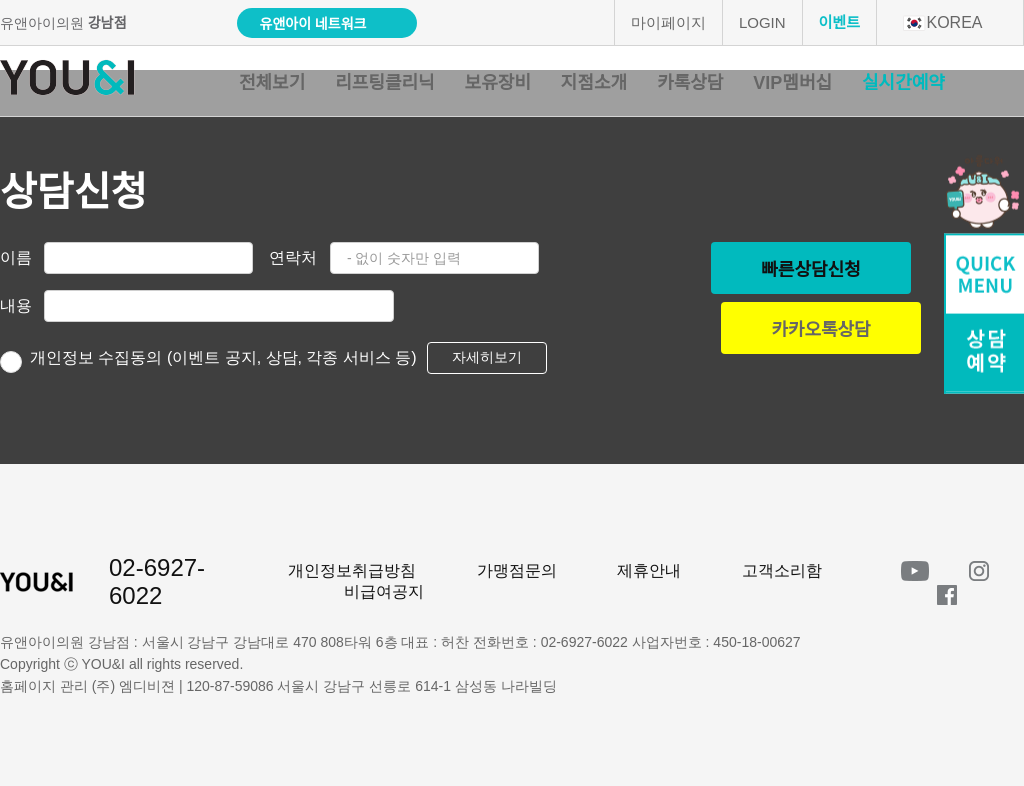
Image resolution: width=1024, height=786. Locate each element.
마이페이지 (668, 22)
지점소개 (594, 83)
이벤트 (839, 22)
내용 (16, 305)
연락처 (293, 257)
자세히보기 (487, 357)
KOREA (942, 22)
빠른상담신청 (810, 270)
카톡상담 (690, 83)
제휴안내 (649, 570)
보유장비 (498, 83)
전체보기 (272, 83)
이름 (16, 257)
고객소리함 (782, 570)
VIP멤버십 (792, 83)
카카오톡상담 (820, 330)
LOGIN (762, 22)
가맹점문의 (517, 570)
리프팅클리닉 (384, 83)
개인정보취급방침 (352, 570)
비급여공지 (384, 591)
